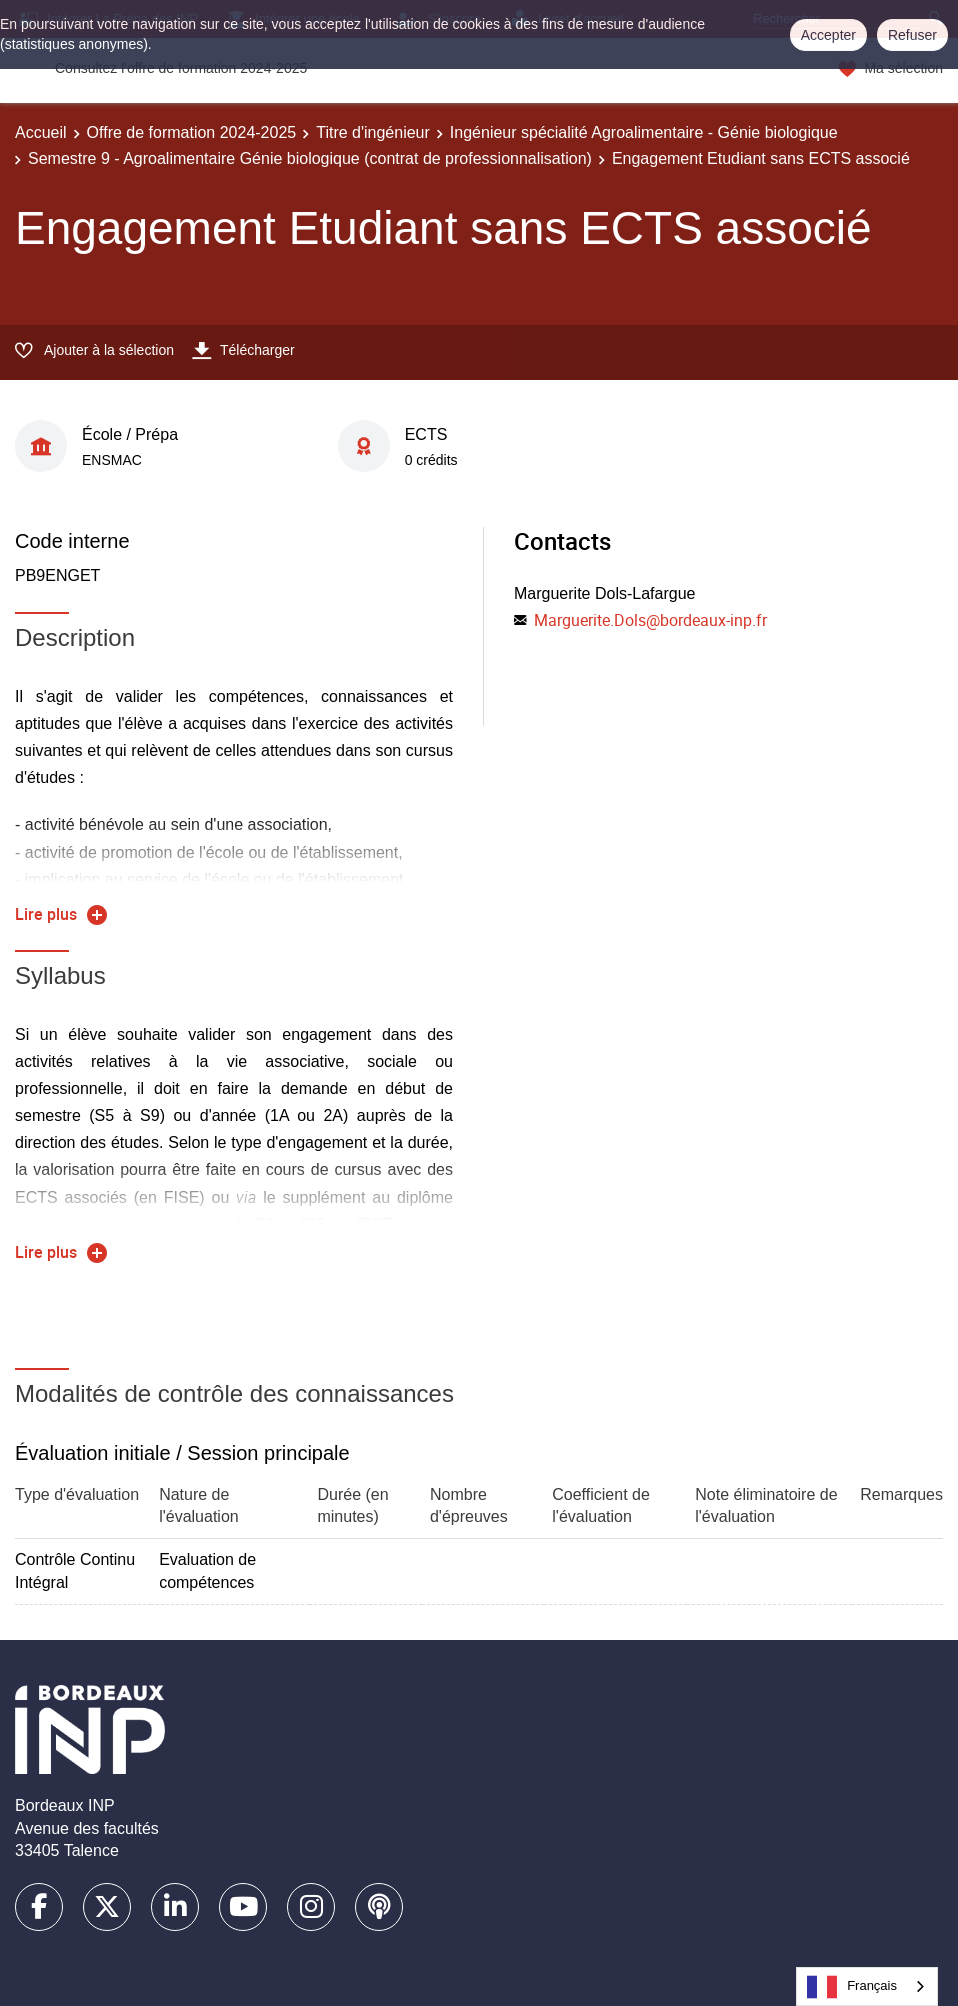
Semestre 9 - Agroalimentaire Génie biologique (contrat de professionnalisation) (310, 158)
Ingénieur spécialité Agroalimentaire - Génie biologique (644, 132)
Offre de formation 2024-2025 (192, 132)
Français (852, 1987)
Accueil (41, 132)
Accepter (828, 35)
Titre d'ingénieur (373, 132)
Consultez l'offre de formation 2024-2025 (181, 68)
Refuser (912, 35)
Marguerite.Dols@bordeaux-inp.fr (650, 620)
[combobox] (867, 1986)
